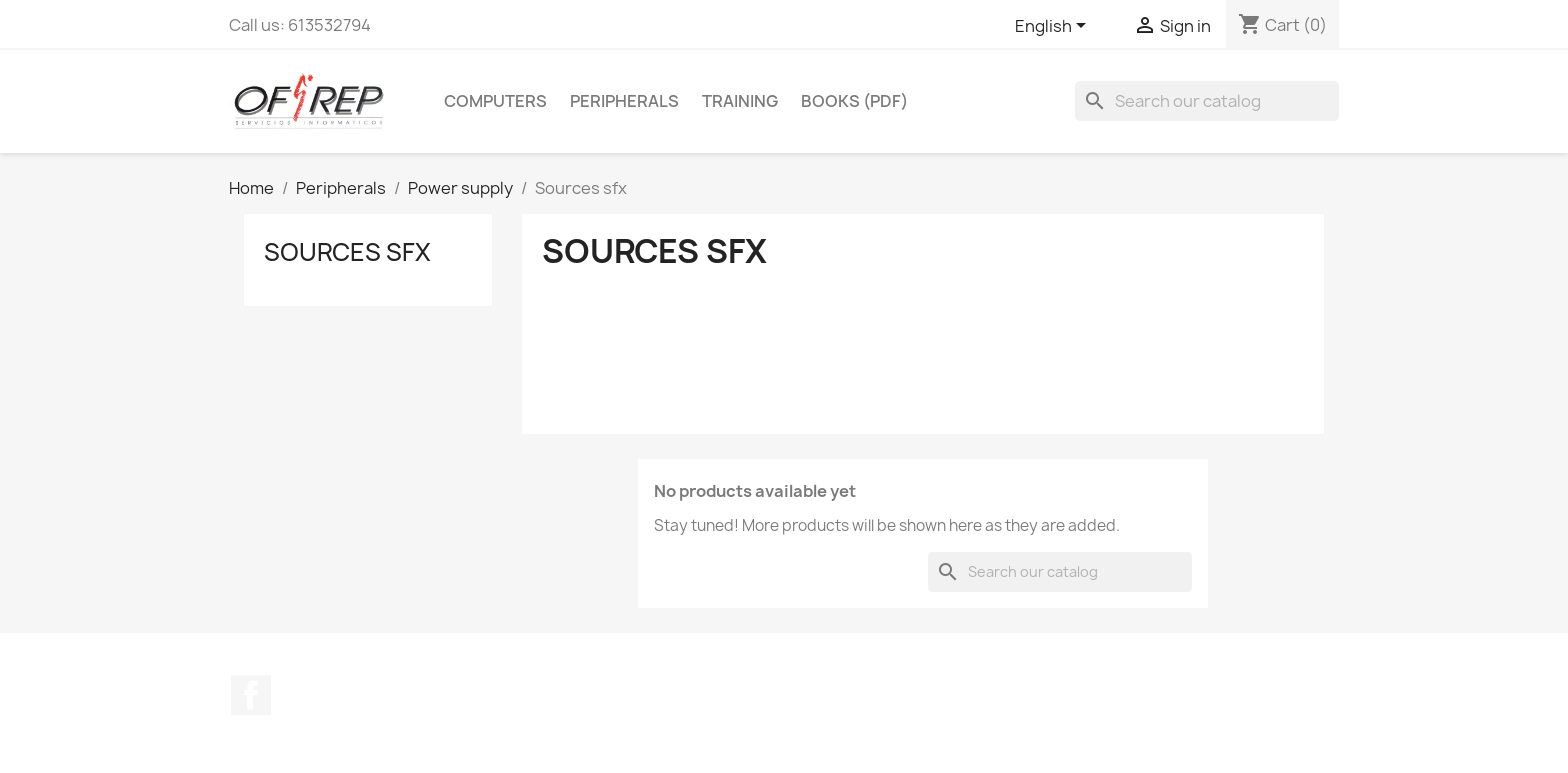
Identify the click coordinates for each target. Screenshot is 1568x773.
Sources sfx (347, 252)
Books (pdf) (854, 101)
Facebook (251, 695)
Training (740, 101)
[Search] (1207, 101)
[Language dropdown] (1054, 27)
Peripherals (624, 101)
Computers (495, 101)
